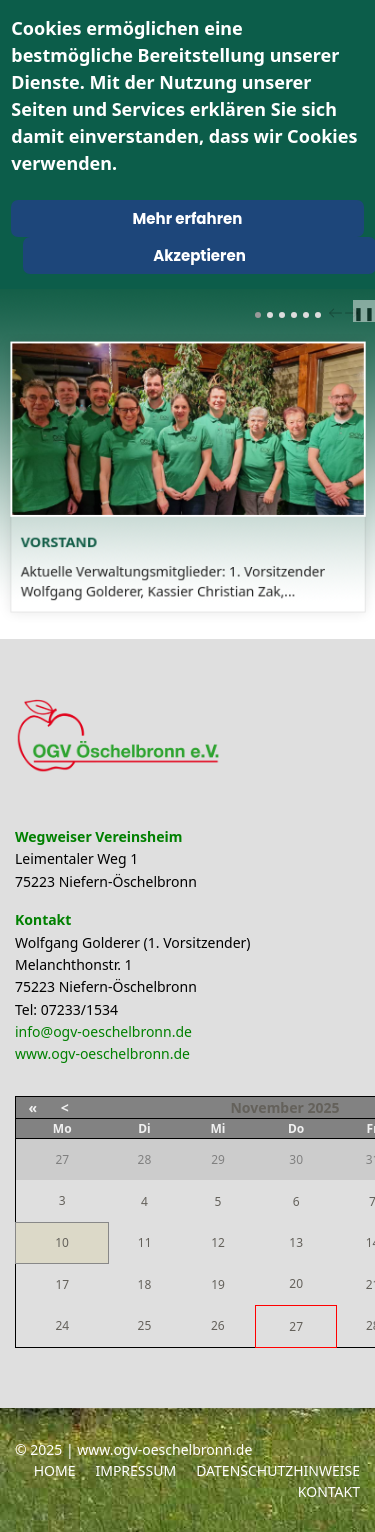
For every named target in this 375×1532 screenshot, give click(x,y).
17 (62, 1284)
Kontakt (329, 1491)
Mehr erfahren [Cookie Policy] (188, 218)
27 (296, 1326)
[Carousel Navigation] (341, 312)
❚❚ (364, 313)
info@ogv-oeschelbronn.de (103, 1031)
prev (338, 313)
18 (145, 1284)
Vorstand (77, 533)
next (354, 313)
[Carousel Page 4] (294, 315)
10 (62, 1242)
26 (218, 1325)
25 (145, 1325)
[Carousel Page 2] (270, 315)
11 (145, 1242)
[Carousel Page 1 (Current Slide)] (258, 315)
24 (62, 1325)
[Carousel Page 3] (282, 315)
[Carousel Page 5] (306, 315)
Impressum (135, 1470)
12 (218, 1242)
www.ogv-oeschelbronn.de (102, 1053)
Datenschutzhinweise (278, 1470)
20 (296, 1283)
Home (55, 1470)
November (266, 1107)
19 (218, 1284)
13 (296, 1242)
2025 (323, 1107)
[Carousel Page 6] (318, 315)
